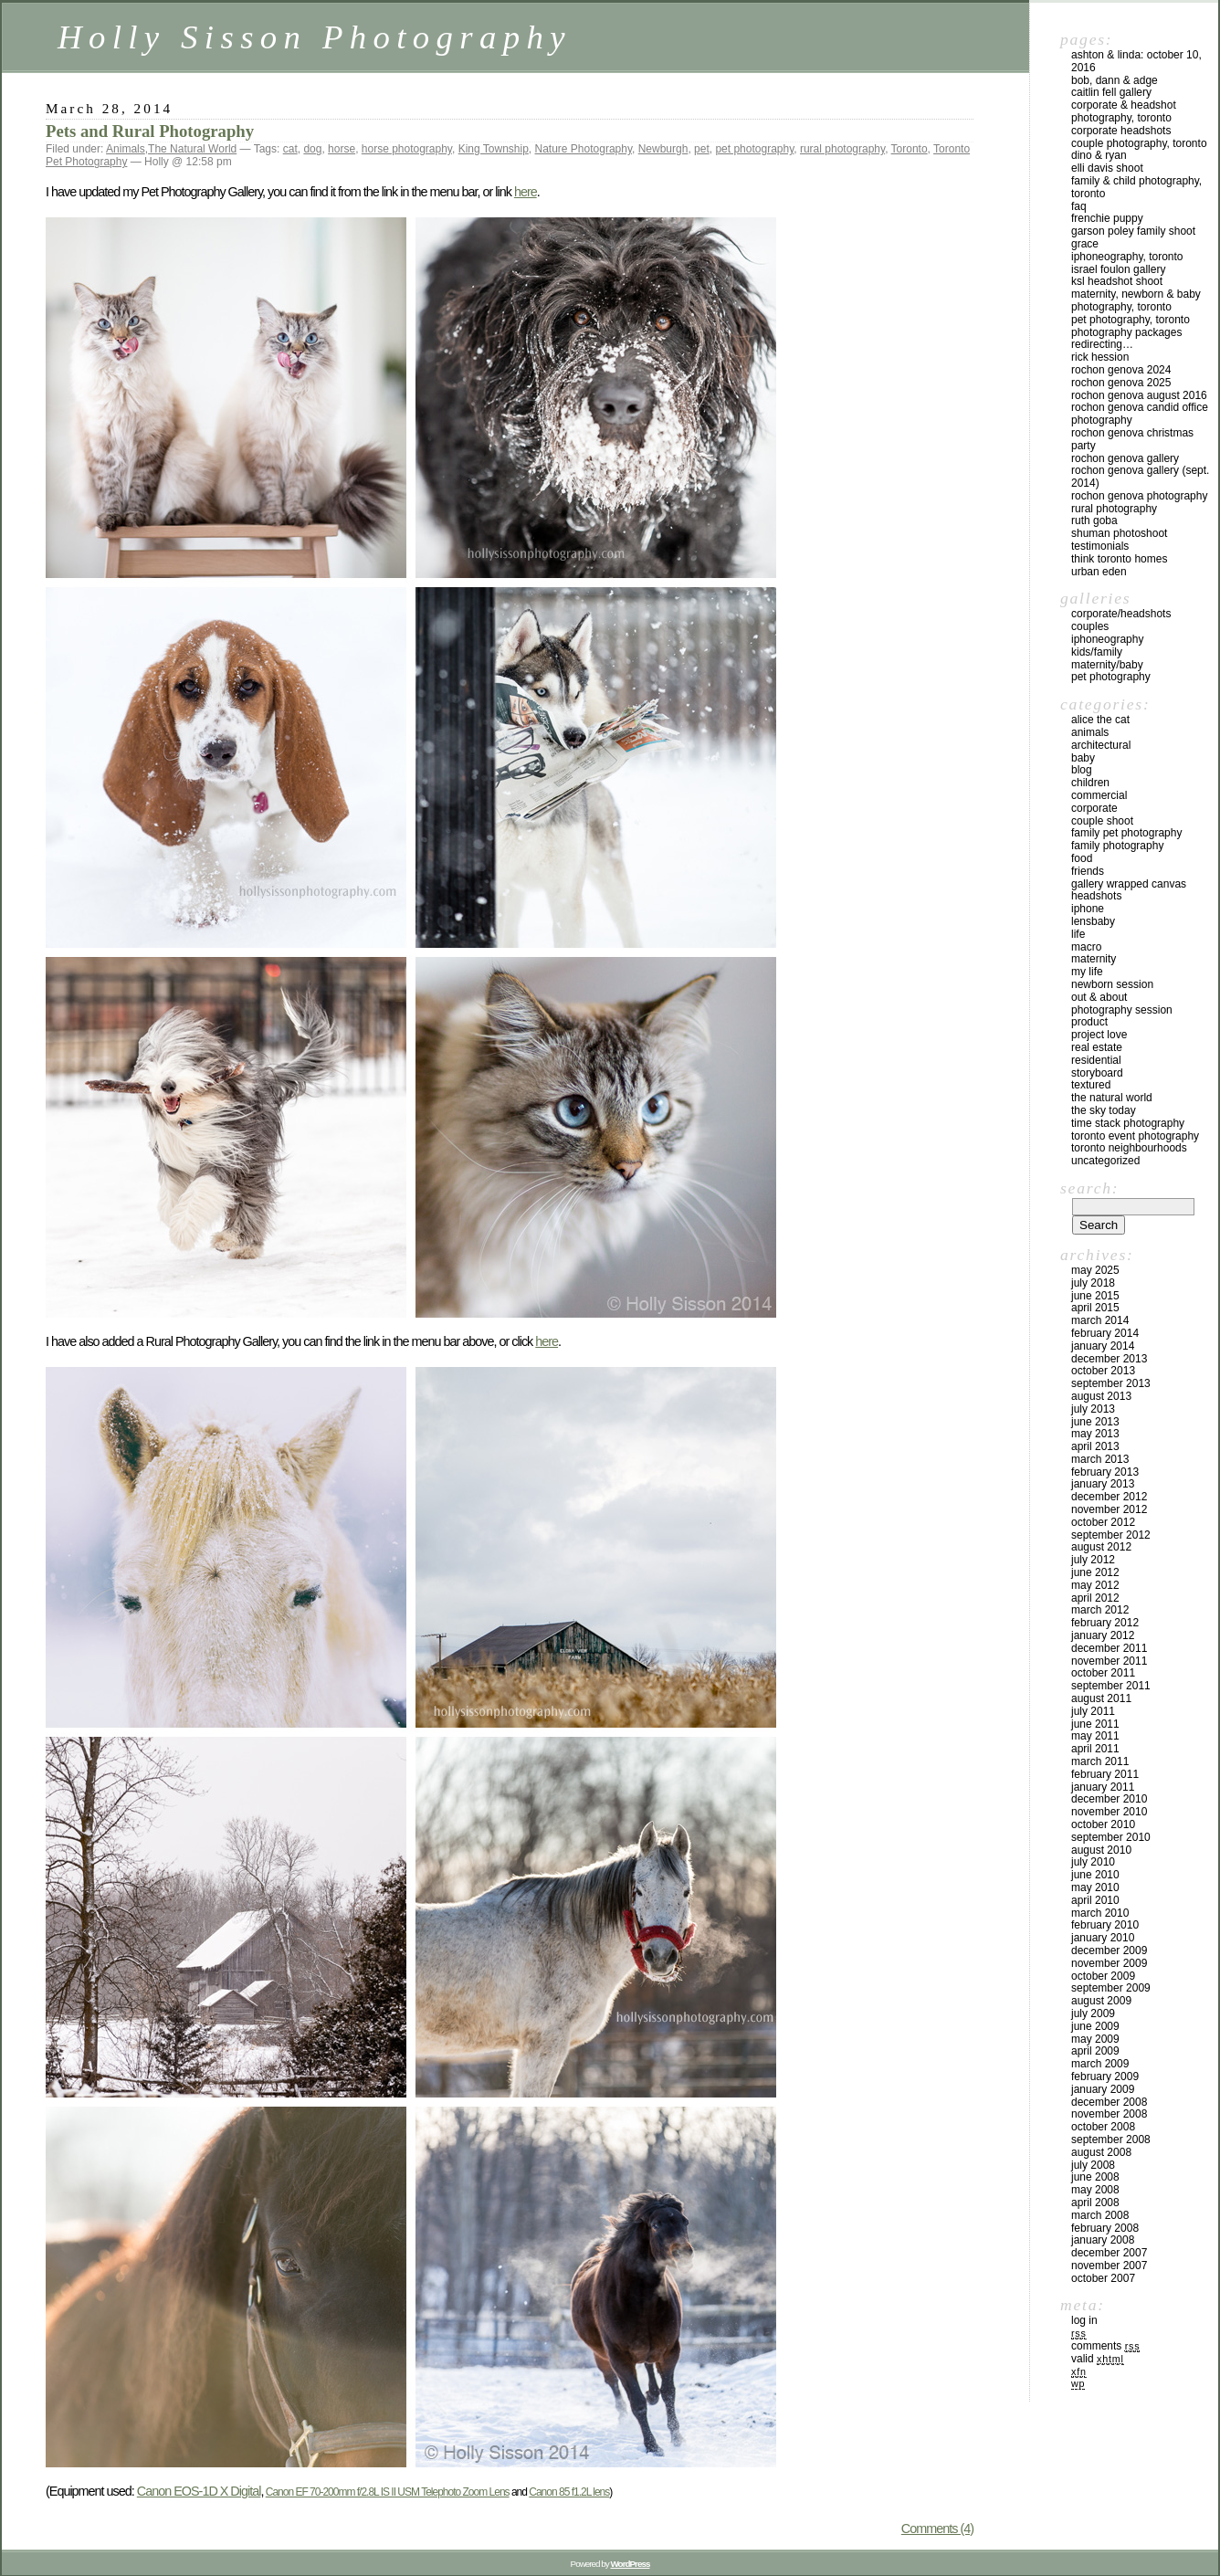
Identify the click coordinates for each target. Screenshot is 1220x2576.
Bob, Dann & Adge (1114, 80)
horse (341, 148)
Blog (1081, 769)
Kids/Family (1096, 652)
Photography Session (1122, 1010)
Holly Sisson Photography (315, 37)
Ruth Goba (1094, 520)
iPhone (1087, 908)
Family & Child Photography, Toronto (1136, 187)
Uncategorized (1105, 1160)
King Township (493, 148)
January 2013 (1102, 1483)
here (525, 191)
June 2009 (1095, 2026)
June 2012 (1095, 1572)
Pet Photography (1111, 676)
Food (1081, 858)
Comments (1105, 2345)
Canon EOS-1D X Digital (199, 2491)
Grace (1085, 243)
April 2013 (1095, 1446)
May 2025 (1095, 1270)
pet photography (754, 148)
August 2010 (1101, 1850)
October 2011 (1103, 1673)
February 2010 (1105, 1925)
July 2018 (1093, 1283)
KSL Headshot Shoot (1116, 281)
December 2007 (1109, 2252)
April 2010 (1095, 1900)
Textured (1090, 1084)
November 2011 (1109, 1661)
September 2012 (1111, 1535)
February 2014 (1105, 1333)
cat (290, 148)
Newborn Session (1112, 984)
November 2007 (1109, 2265)
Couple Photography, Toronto (1139, 143)
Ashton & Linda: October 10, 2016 (1136, 61)
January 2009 (1102, 2089)
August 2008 (1101, 2152)
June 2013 (1095, 1421)
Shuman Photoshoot (1119, 533)
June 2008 (1095, 2177)
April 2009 (1095, 2051)
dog (312, 148)
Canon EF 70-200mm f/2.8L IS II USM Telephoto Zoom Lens (388, 2492)
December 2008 (1109, 2102)
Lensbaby (1093, 921)
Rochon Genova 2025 (1121, 382)
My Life (1087, 971)
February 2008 (1105, 2228)
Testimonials (1100, 546)
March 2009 (1100, 2063)
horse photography (407, 148)
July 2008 (1093, 2165)
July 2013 (1093, 1409)
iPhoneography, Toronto (1127, 256)
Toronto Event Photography (1135, 1136)
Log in (1084, 2320)
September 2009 (1111, 1988)
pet (702, 148)
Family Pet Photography (1126, 832)
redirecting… (1102, 344)
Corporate (1094, 808)
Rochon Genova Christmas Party (1132, 439)
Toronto (909, 148)
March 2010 (1100, 1913)
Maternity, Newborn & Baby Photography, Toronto (1136, 300)
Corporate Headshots (1121, 130)
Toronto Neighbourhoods (1129, 1147)
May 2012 (1095, 1585)
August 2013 (1101, 1396)
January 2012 (1102, 1635)
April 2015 (1095, 1307)
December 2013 (1109, 1358)
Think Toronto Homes (1119, 558)
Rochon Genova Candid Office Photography (1139, 413)
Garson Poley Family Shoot (1133, 231)
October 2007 (1103, 2278)
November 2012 (1109, 1509)
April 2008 (1095, 2202)
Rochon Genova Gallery (1125, 458)
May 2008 (1095, 2189)
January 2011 (1102, 1787)
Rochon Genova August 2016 (1139, 395)
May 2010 (1095, 1887)
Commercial (1099, 795)
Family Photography (1117, 845)
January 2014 (1102, 1346)
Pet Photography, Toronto (1130, 319)
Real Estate (1096, 1047)
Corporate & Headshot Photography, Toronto (1123, 111)
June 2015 (1095, 1295)
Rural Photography (1114, 508)
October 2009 (1103, 1976)
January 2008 (1102, 2240)
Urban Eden (1099, 571)
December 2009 (1109, 1950)
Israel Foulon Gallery (1118, 269)
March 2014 (1100, 1320)
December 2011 (1109, 1648)
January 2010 (1102, 1937)
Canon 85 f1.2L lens (569, 2492)
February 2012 (1105, 1622)
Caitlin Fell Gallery (1111, 92)
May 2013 (1095, 1433)
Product (1089, 1021)
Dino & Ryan (1099, 155)
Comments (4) (937, 2528)
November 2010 (1109, 1811)
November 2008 (1109, 2114)
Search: (1089, 1188)
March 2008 (1100, 2215)
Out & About (1099, 997)
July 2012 (1093, 1559)
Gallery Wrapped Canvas (1128, 884)
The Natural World (192, 148)
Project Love (1099, 1034)
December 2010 (1109, 1799)
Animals (125, 148)
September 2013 (1111, 1383)
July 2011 (1093, 1711)
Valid (1097, 2358)
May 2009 (1095, 2039)
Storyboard (1097, 1073)
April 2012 (1095, 1598)
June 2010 (1095, 1874)
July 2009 (1093, 2013)
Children (1090, 782)
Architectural (1101, 745)
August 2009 (1101, 2000)
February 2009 (1105, 2076)
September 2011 (1111, 1685)
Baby (1083, 758)
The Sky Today (1103, 1110)
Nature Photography (584, 148)
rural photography (842, 148)
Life (1078, 934)
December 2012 (1109, 1496)
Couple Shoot (1102, 821)
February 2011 (1105, 1774)
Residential (1096, 1060)
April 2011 (1095, 1748)
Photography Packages (1126, 332)
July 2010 (1093, 1862)
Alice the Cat (1100, 719)
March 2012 (1100, 1609)
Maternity (1093, 958)
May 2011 (1095, 1736)
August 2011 (1101, 1698)
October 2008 (1103, 2126)
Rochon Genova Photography (1139, 495)
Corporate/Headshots (1121, 613)
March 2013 (1100, 1459)
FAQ (1079, 206)
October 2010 (1103, 1824)
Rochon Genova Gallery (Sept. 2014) (1140, 476)
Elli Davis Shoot (1107, 168)
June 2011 (1095, 1724)
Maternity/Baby (1107, 664)
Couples (1090, 626)
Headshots (1096, 895)
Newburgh (663, 148)
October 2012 (1103, 1522)
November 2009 (1109, 1963)
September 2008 (1111, 2139)
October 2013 (1103, 1370)
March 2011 (1100, 1761)
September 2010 (1111, 1837)
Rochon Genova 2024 (1121, 369)
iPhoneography (1107, 639)
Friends (1087, 871)
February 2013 (1105, 1472)
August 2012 (1101, 1546)
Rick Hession (1100, 357)
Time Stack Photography (1127, 1123)
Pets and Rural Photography (150, 131)
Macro (1086, 947)
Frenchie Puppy (1107, 218)
